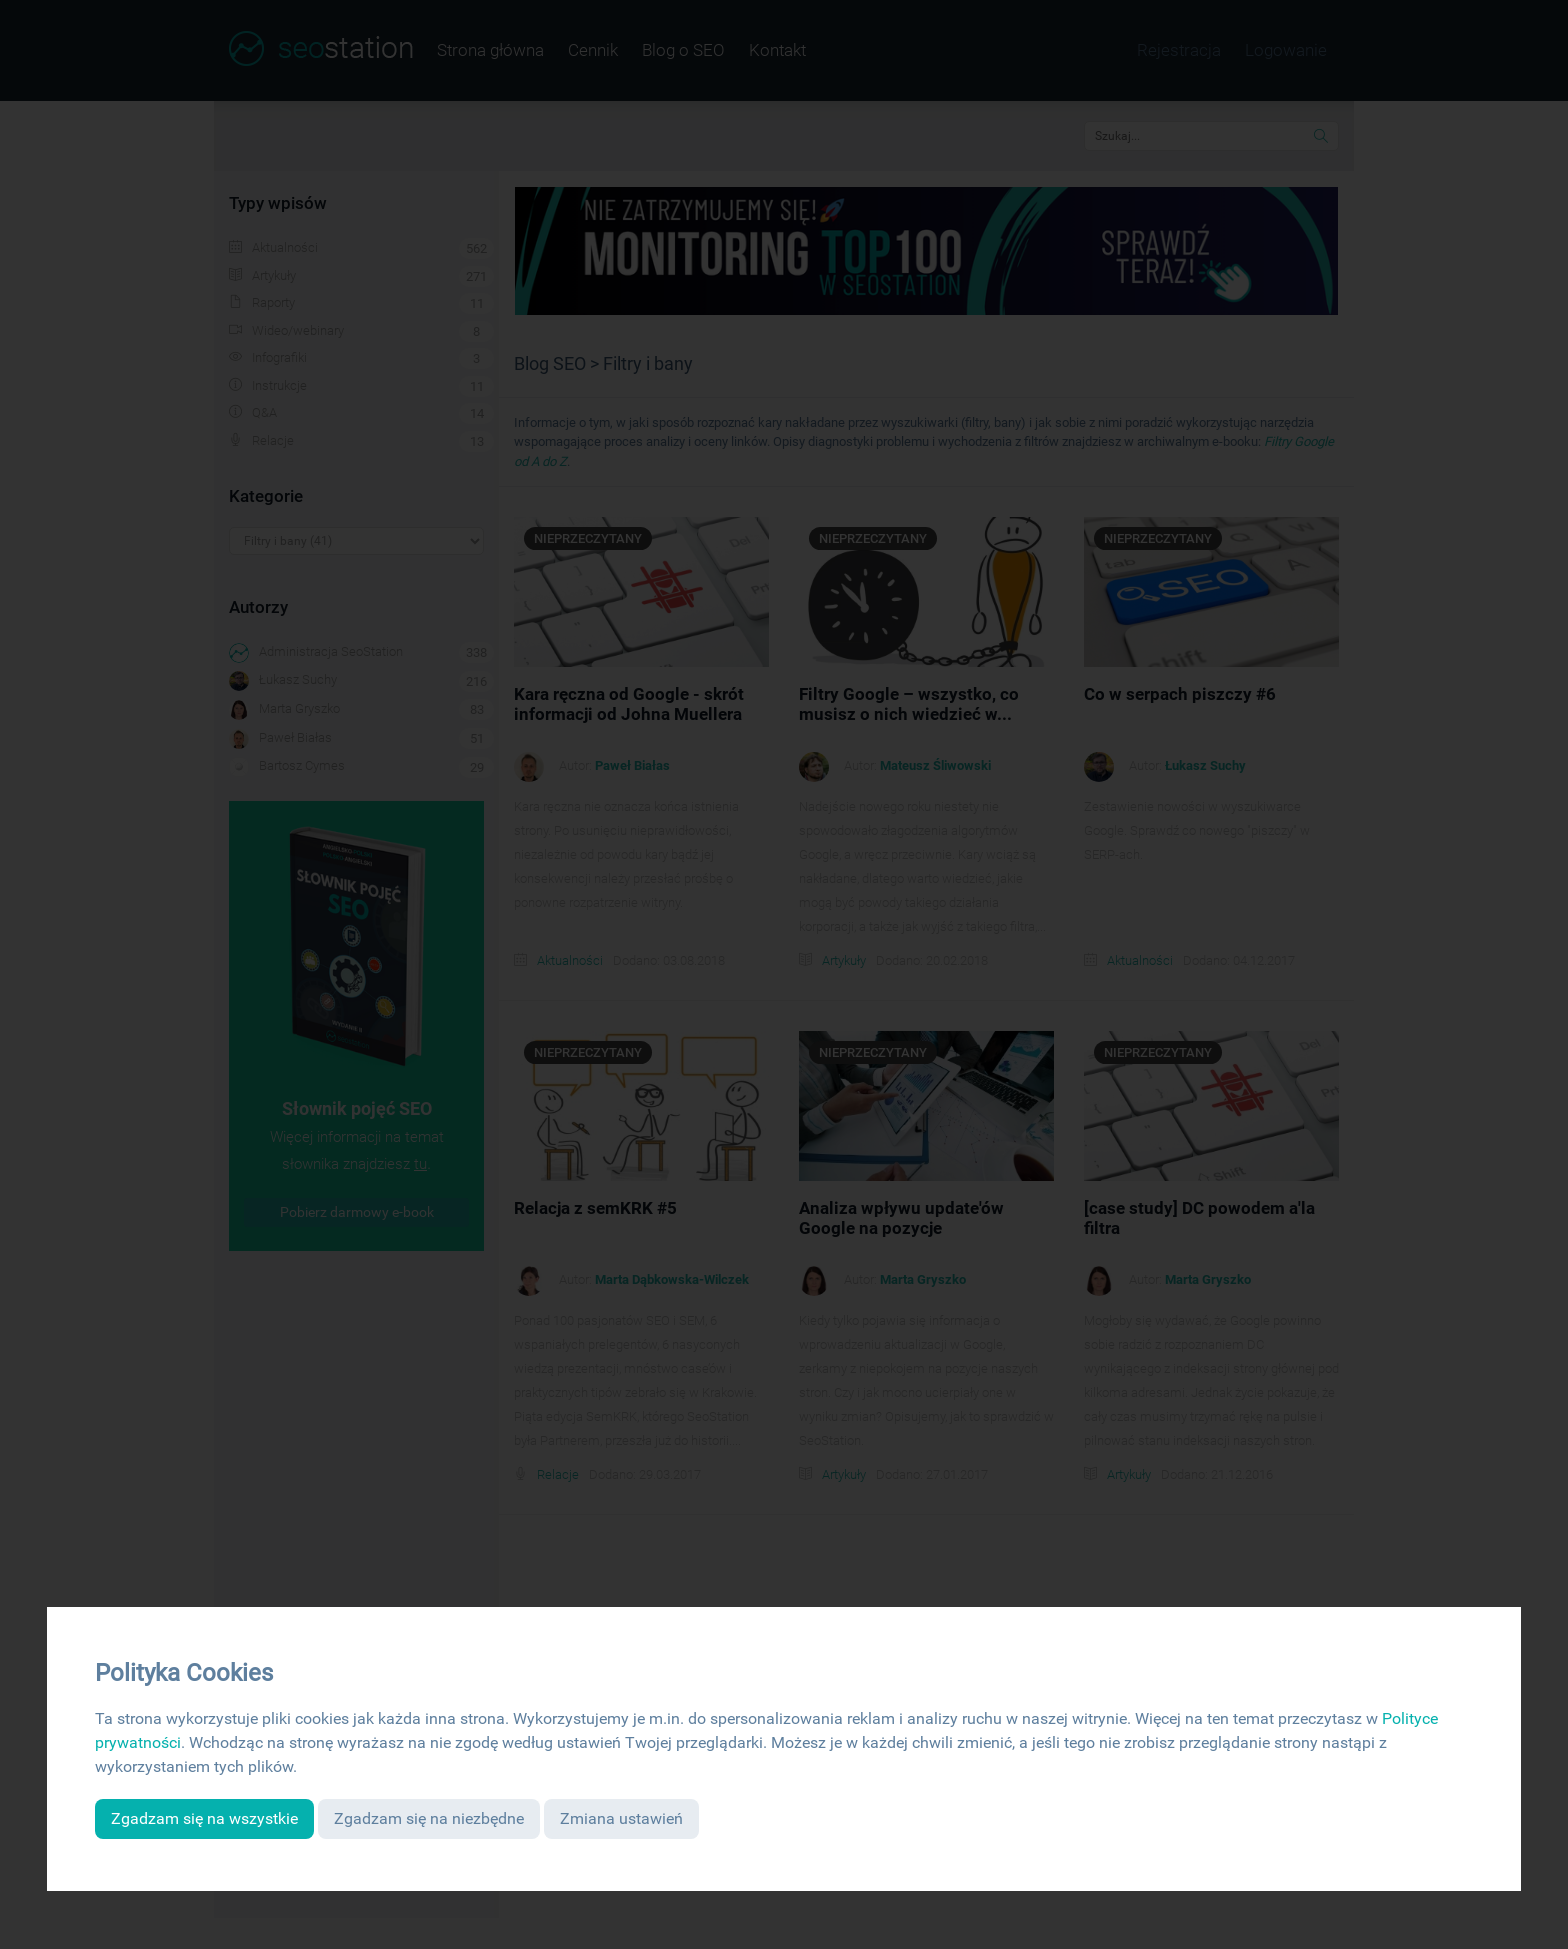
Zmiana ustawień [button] (621, 1818)
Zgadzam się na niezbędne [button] (429, 1818)
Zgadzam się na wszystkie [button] (204, 1818)
